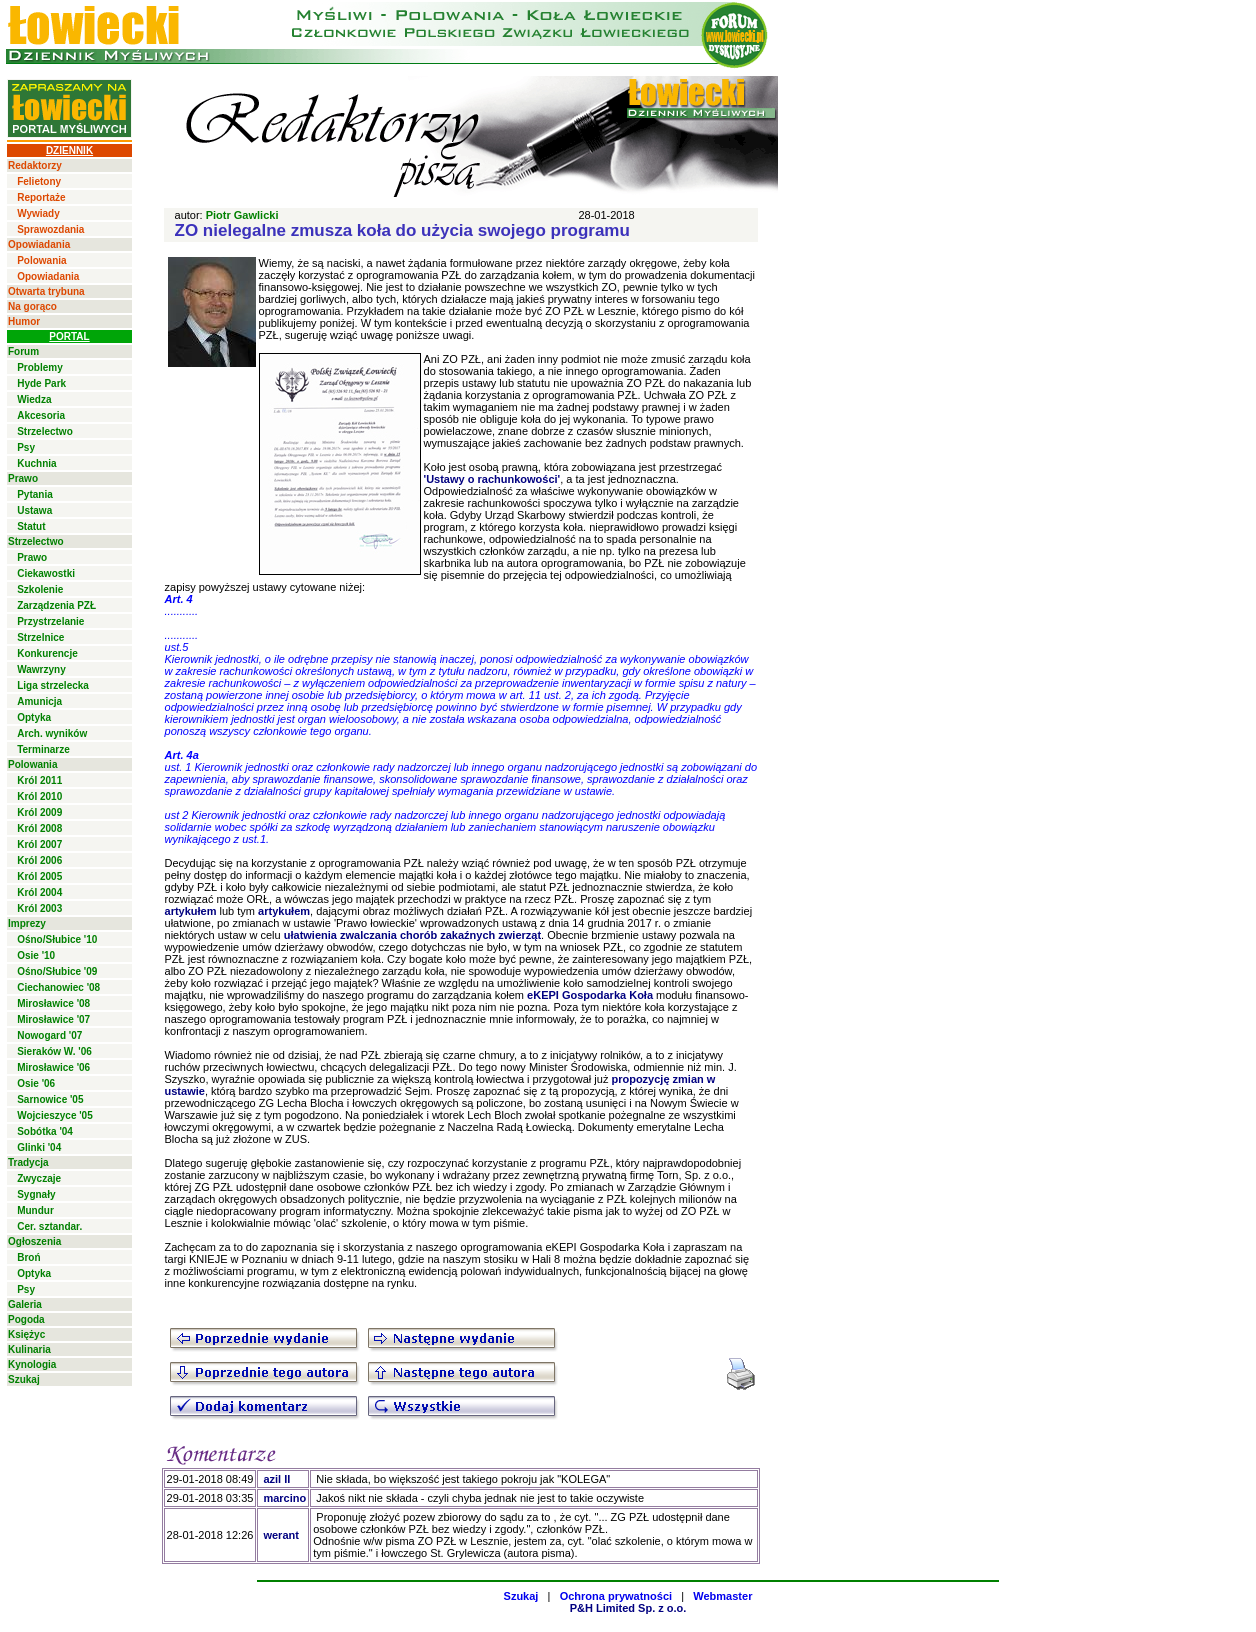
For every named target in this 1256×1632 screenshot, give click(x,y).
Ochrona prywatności (616, 1596)
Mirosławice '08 (53, 1003)
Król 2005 (39, 876)
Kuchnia (36, 463)
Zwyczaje (39, 1178)
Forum (23, 351)
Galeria (25, 1304)
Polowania (41, 260)
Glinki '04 (39, 1147)
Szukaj (24, 1379)
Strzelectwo (45, 431)
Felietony (39, 181)
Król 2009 (39, 812)
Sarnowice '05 (50, 1099)
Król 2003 (39, 908)
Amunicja (39, 701)
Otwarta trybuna (46, 291)
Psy (26, 447)
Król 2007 (39, 844)
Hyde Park (41, 383)
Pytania (35, 494)
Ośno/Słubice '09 (57, 971)
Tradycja (28, 1162)
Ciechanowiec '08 (58, 987)
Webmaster (722, 1596)
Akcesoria (41, 415)
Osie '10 (36, 955)
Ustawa (34, 510)
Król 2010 (39, 796)
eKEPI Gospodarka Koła (590, 995)
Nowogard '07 (49, 1035)
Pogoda (26, 1319)
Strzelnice (40, 637)
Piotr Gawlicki (242, 215)
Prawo (23, 478)
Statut (31, 526)
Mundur (35, 1210)
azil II (276, 1479)
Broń (28, 1257)
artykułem (191, 911)
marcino (284, 1498)
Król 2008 (39, 828)
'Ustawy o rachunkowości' (492, 479)
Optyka (34, 717)
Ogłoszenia (34, 1241)
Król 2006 (39, 860)
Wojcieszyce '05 (55, 1115)
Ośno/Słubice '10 (57, 939)
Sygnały (36, 1194)
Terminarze (43, 749)
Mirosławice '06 (53, 1067)
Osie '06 (36, 1083)
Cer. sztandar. (49, 1226)
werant (280, 1535)
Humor (24, 321)
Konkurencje (47, 653)
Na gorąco (32, 306)
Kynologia (32, 1364)
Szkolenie (40, 589)
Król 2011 (39, 780)
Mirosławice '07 (53, 1019)
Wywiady (38, 213)
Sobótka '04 (45, 1131)
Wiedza (34, 399)
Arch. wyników (52, 733)
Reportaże (41, 197)
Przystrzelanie (50, 621)
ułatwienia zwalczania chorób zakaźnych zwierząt (412, 935)
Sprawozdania (50, 229)
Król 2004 (39, 892)
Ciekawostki (46, 573)
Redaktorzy (35, 165)
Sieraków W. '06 (54, 1051)
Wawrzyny (41, 669)
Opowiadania (39, 244)
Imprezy (27, 923)
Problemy (40, 367)
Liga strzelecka (53, 685)
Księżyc (26, 1334)
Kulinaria (29, 1349)
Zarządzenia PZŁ (56, 605)
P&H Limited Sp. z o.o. (628, 1608)
